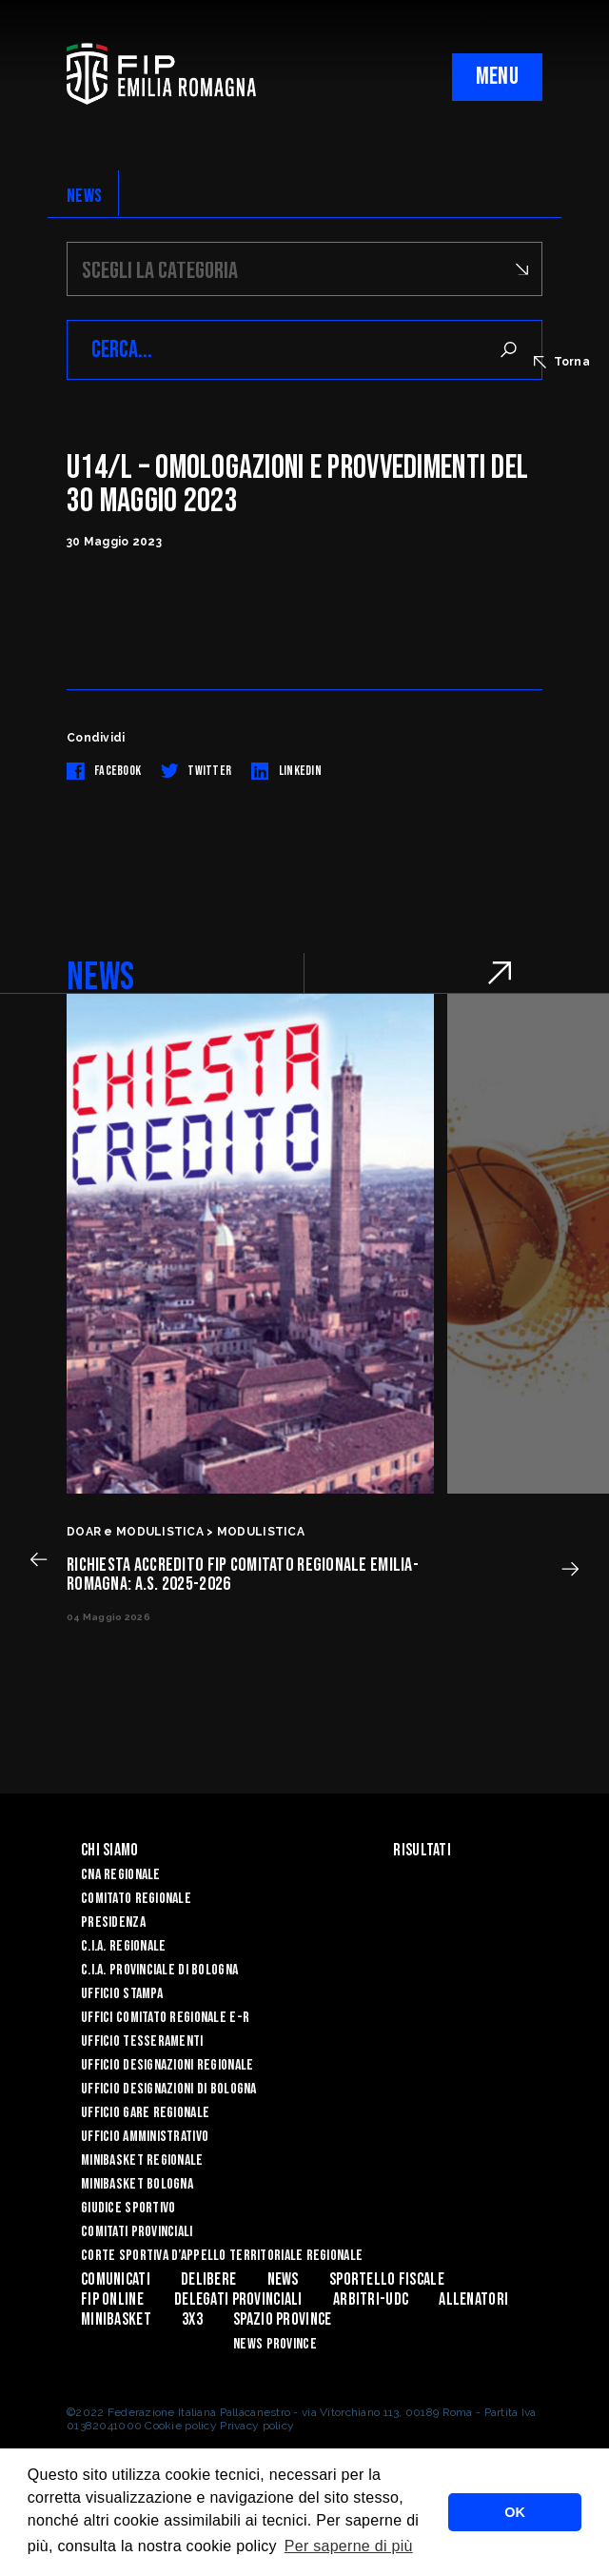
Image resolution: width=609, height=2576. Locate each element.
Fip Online (112, 2299)
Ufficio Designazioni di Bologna (169, 2089)
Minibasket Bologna (137, 2184)
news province (275, 2344)
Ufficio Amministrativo (144, 2137)
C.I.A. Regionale (123, 1946)
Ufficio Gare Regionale (145, 2113)
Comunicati (115, 2279)
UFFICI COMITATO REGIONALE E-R (165, 2018)
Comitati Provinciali (137, 2232)
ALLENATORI (473, 2299)
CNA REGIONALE (121, 1875)
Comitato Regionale (136, 1899)
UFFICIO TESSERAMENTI (142, 2041)
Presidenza (113, 1922)
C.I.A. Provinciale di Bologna (159, 1970)
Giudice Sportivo (128, 2208)
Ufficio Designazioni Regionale (167, 2065)
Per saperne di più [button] (349, 2546)
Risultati (422, 1850)
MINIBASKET (116, 2319)
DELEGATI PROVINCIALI (238, 2299)
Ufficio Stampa (122, 1994)
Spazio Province (282, 2319)
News (283, 2279)
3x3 (192, 2319)
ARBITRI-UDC (370, 2299)
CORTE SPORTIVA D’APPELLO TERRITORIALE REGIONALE (222, 2256)
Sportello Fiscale (386, 2279)
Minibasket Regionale (142, 2160)
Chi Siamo (110, 1850)
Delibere (208, 2279)
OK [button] (514, 2512)
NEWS (84, 196)
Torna (562, 361)
